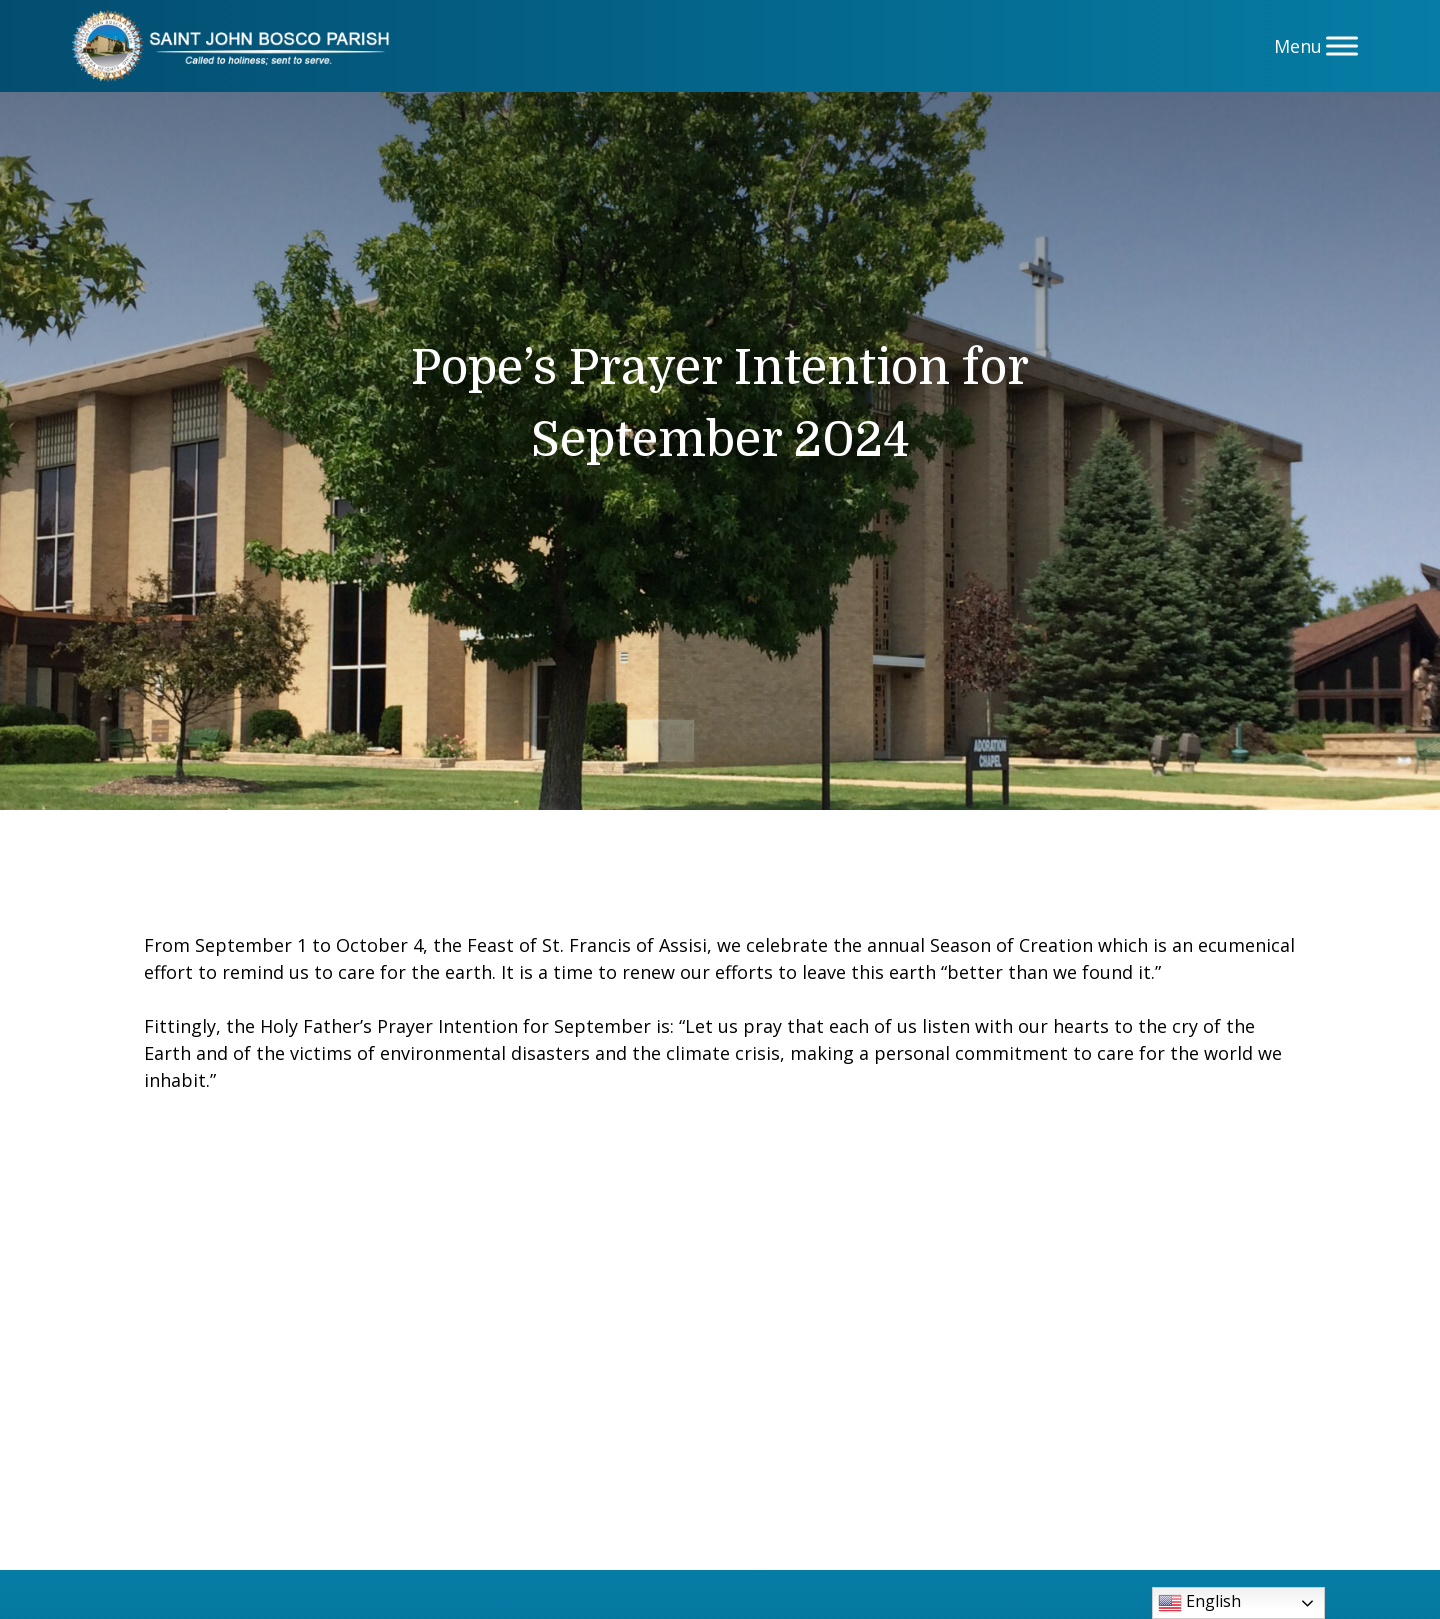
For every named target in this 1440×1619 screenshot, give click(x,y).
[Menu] (1342, 45)
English (1199, 1602)
